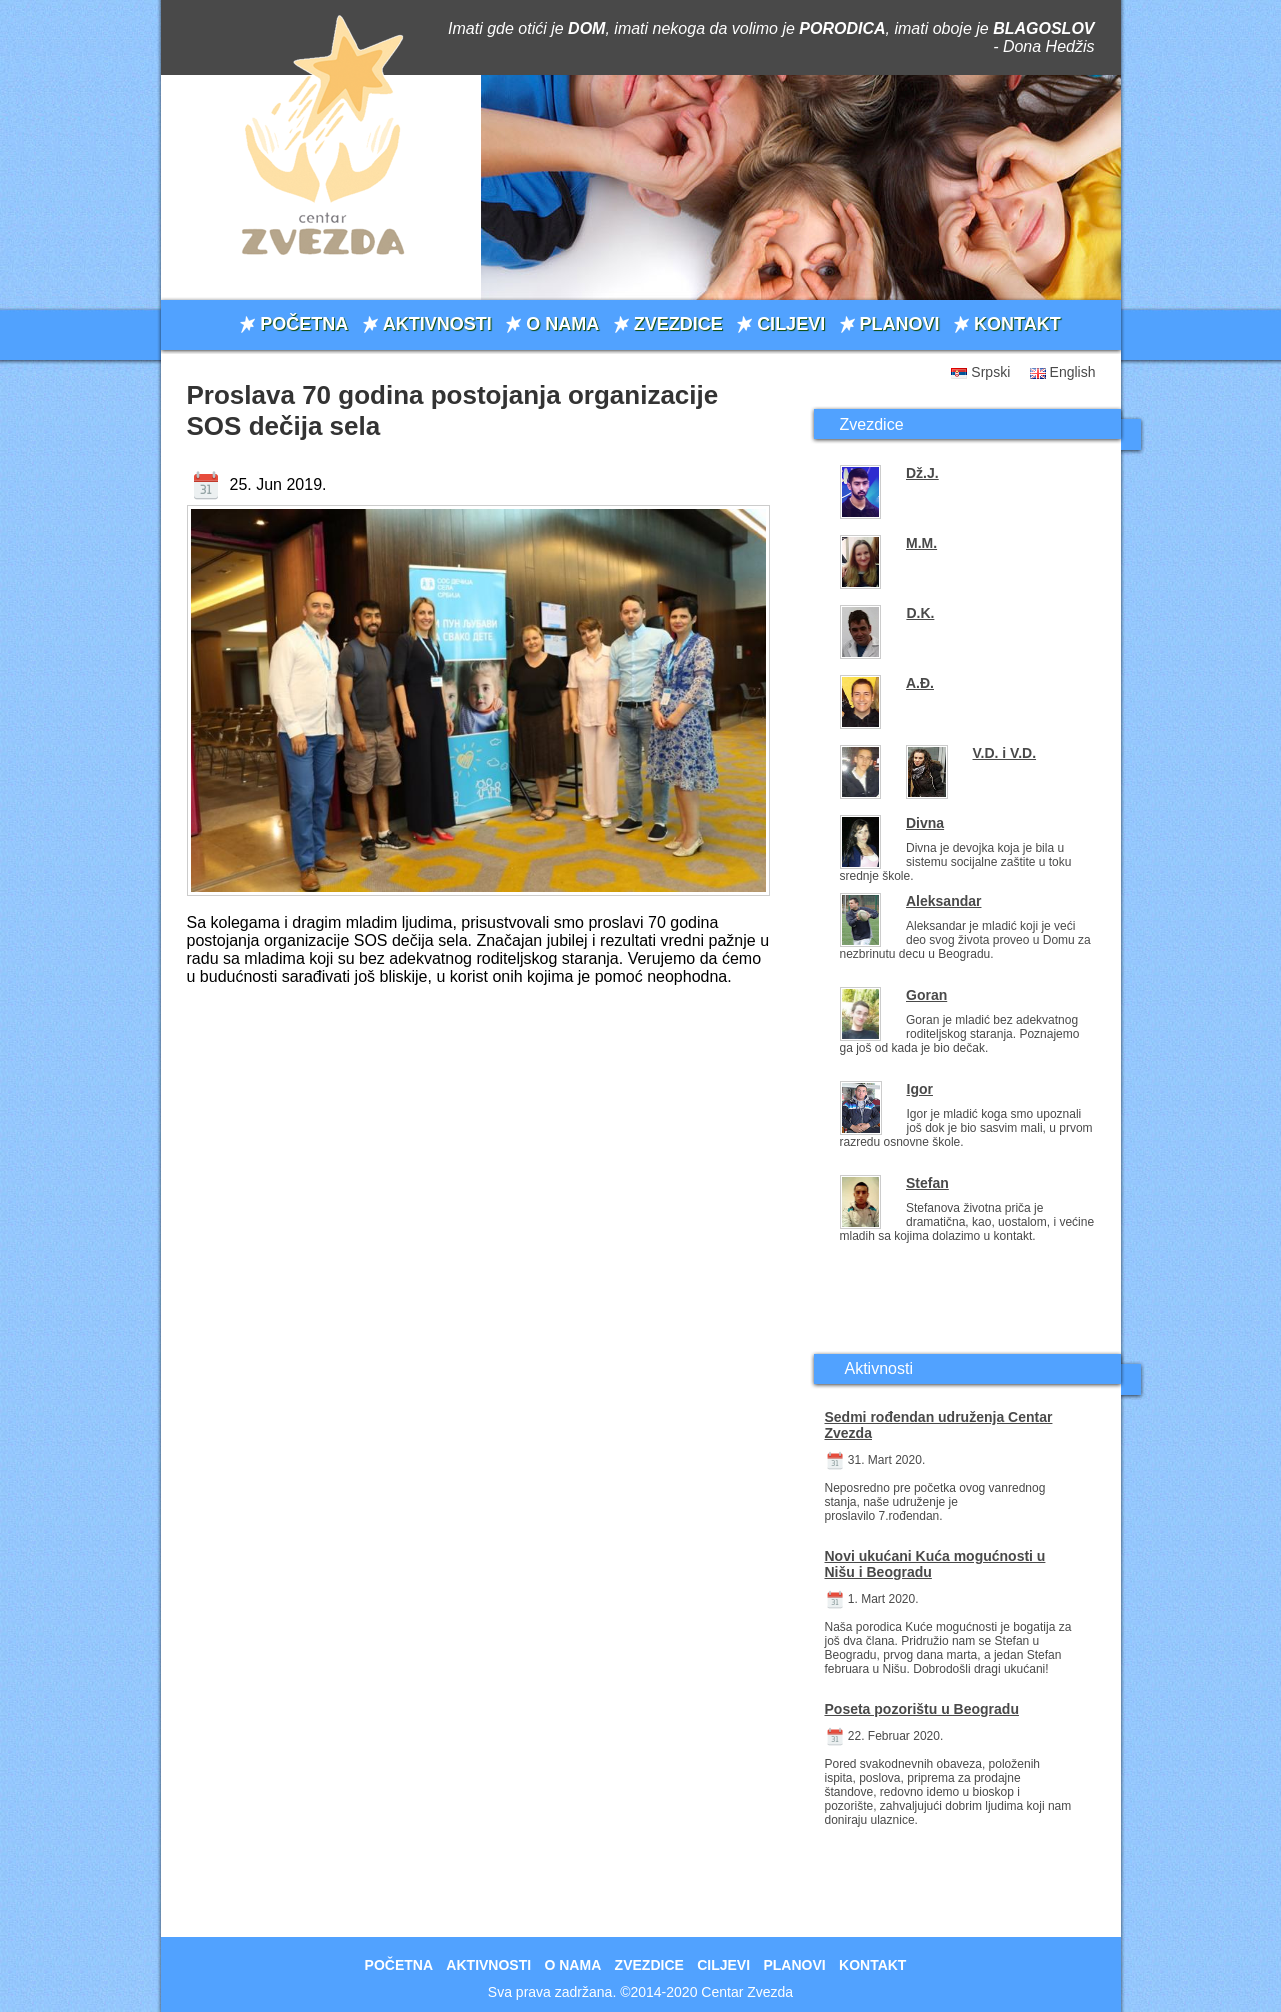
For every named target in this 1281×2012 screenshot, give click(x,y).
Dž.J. (922, 473)
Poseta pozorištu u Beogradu (922, 1709)
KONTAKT (1017, 324)
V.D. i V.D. (1005, 753)
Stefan (927, 1183)
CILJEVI (791, 324)
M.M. (921, 543)
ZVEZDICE (678, 324)
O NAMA (562, 324)
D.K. (920, 613)
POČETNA (304, 324)
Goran (926, 995)
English (1073, 372)
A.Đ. (920, 683)
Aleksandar (943, 901)
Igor (920, 1089)
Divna (925, 823)
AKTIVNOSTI (437, 324)
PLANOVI (900, 324)
